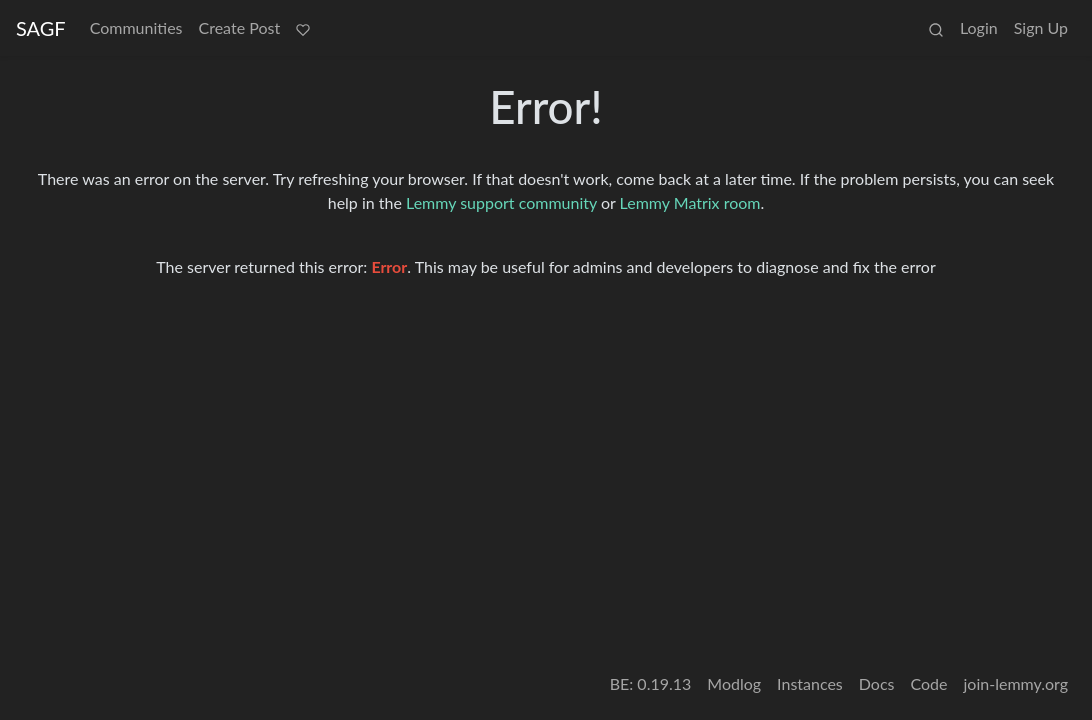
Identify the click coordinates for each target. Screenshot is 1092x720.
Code (929, 683)
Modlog (734, 683)
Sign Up (1041, 27)
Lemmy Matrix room (690, 202)
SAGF (41, 28)
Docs (877, 683)
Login (979, 27)
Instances (810, 683)
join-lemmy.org (1016, 683)
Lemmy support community (501, 202)
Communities (136, 27)
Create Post (240, 27)
